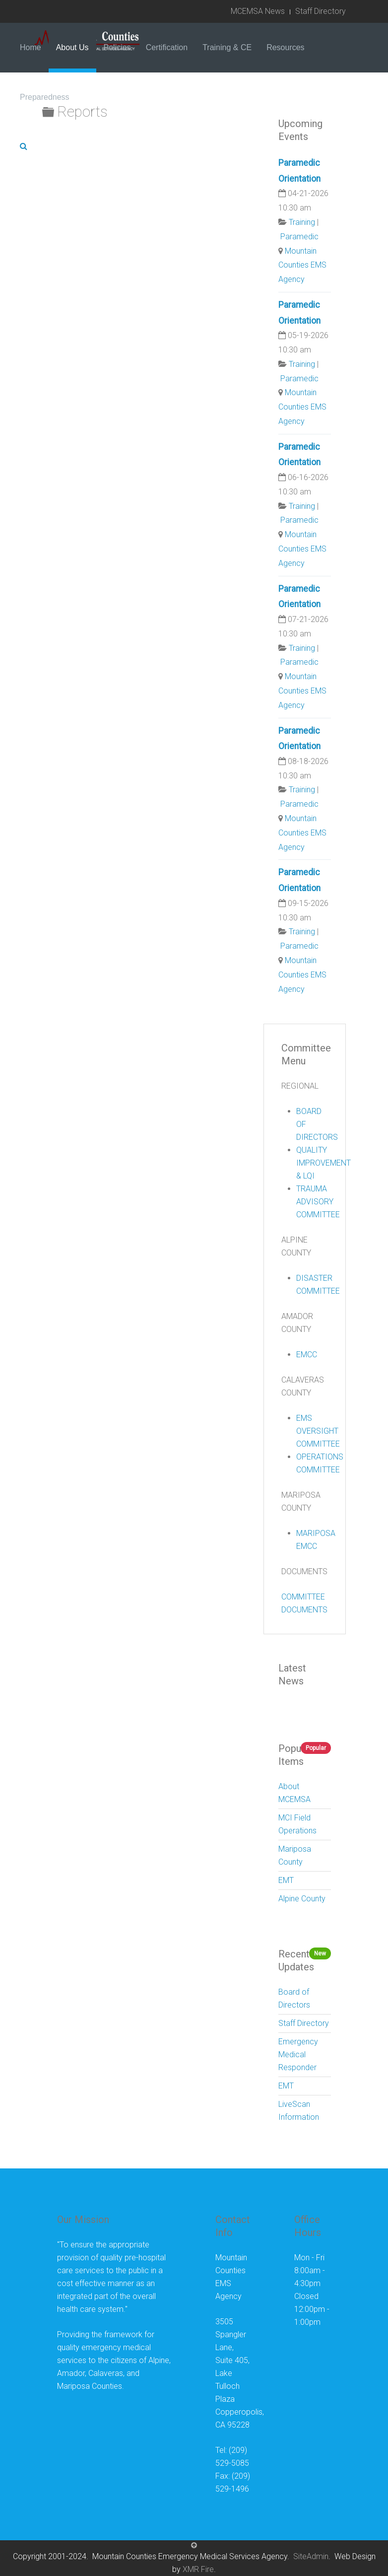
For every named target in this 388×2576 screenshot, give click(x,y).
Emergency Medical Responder (298, 2054)
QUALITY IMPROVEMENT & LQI (323, 1163)
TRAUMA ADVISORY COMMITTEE (318, 1201)
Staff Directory (320, 11)
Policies (117, 47)
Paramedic (299, 236)
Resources (285, 47)
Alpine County (301, 1898)
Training (302, 222)
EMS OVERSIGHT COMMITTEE (318, 1431)
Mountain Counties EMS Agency (302, 265)
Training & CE (227, 47)
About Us (72, 47)
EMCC (306, 1354)
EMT (286, 1880)
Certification (167, 47)
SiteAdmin (310, 2556)
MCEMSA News (258, 11)
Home (30, 47)
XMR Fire (198, 2569)
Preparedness (44, 97)
